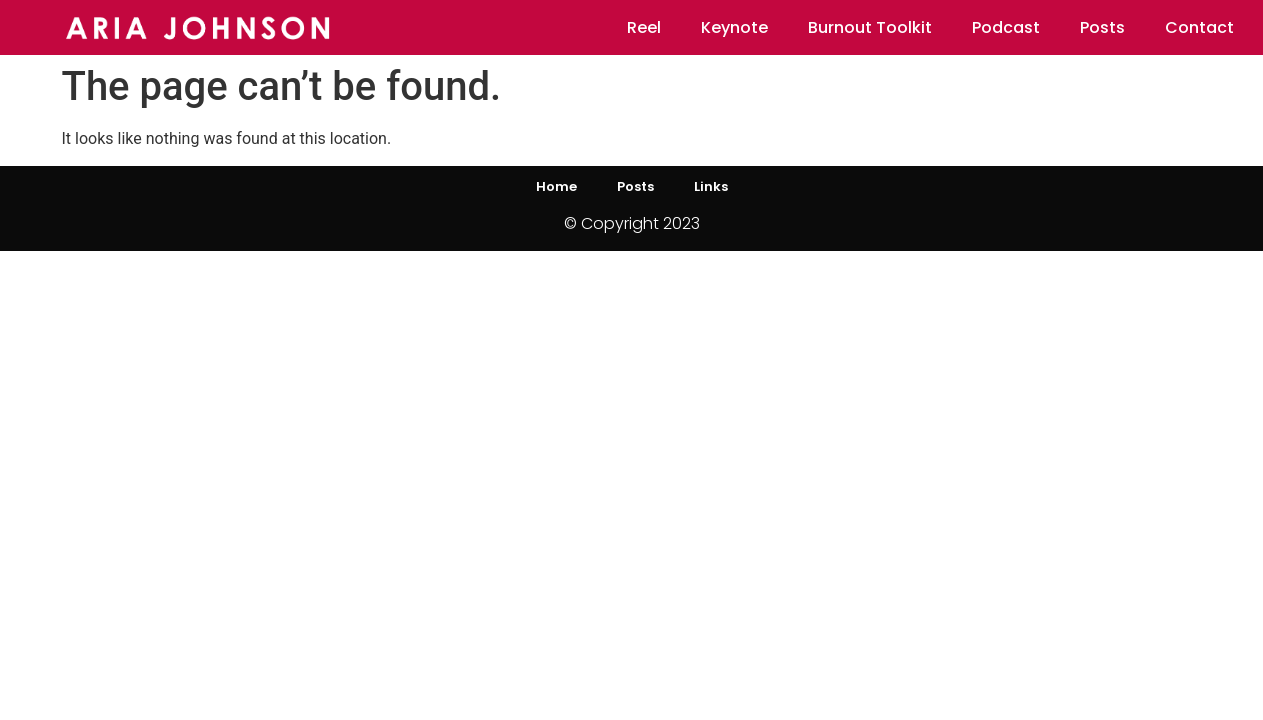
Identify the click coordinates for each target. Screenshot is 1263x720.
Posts (1102, 27)
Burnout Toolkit (870, 27)
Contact (1199, 27)
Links (711, 186)
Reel (644, 27)
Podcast (1006, 27)
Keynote (734, 27)
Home (556, 186)
